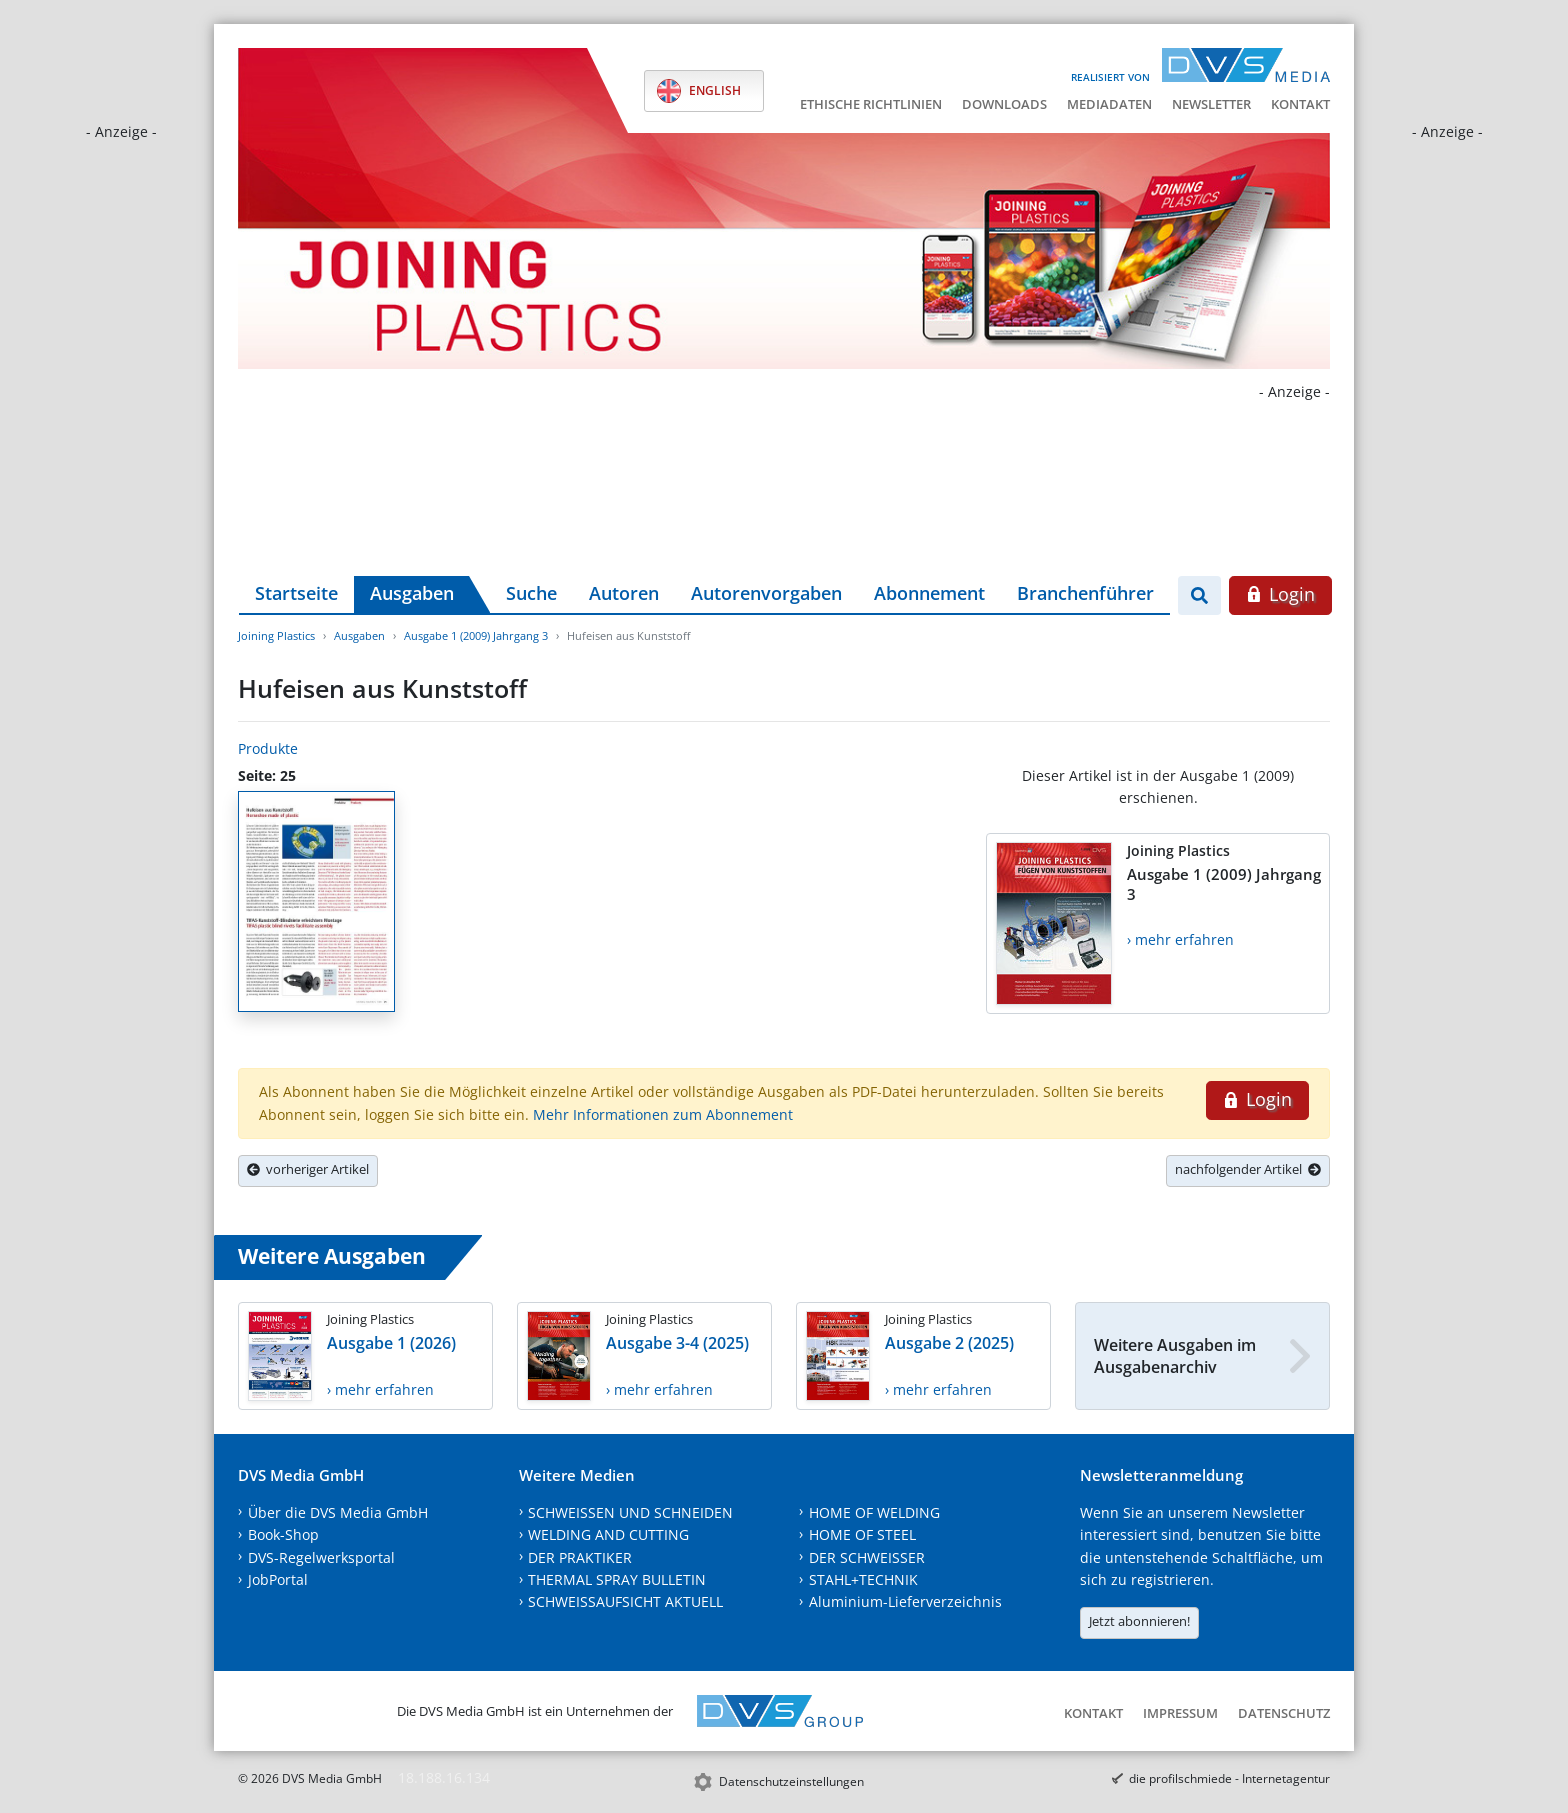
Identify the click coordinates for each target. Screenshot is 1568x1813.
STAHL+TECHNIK (863, 1579)
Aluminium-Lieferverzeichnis (905, 1601)
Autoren (624, 593)
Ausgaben (412, 593)
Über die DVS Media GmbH (338, 1512)
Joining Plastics (276, 635)
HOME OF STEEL (862, 1534)
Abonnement (929, 593)
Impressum (1180, 1713)
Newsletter (1211, 104)
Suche (531, 593)
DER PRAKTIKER (580, 1557)
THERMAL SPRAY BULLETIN (617, 1579)
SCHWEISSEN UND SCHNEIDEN (630, 1512)
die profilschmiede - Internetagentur (1229, 1778)
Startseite (296, 593)
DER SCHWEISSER (867, 1557)
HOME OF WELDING (874, 1512)
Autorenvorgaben (766, 593)
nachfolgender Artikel (1248, 1169)
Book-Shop (283, 1534)
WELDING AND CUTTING (608, 1534)
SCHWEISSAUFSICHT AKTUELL (625, 1601)
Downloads (1004, 104)
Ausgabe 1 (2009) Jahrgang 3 (476, 635)
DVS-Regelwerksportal (321, 1557)
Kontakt (1300, 104)
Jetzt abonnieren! (1139, 1621)
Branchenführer (1085, 593)
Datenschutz (1284, 1713)
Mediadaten (1109, 104)
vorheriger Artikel (308, 1169)
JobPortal (278, 1579)
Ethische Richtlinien (871, 104)
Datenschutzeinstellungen (791, 1781)
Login (1280, 594)
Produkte (268, 748)
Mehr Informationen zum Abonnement (663, 1114)
